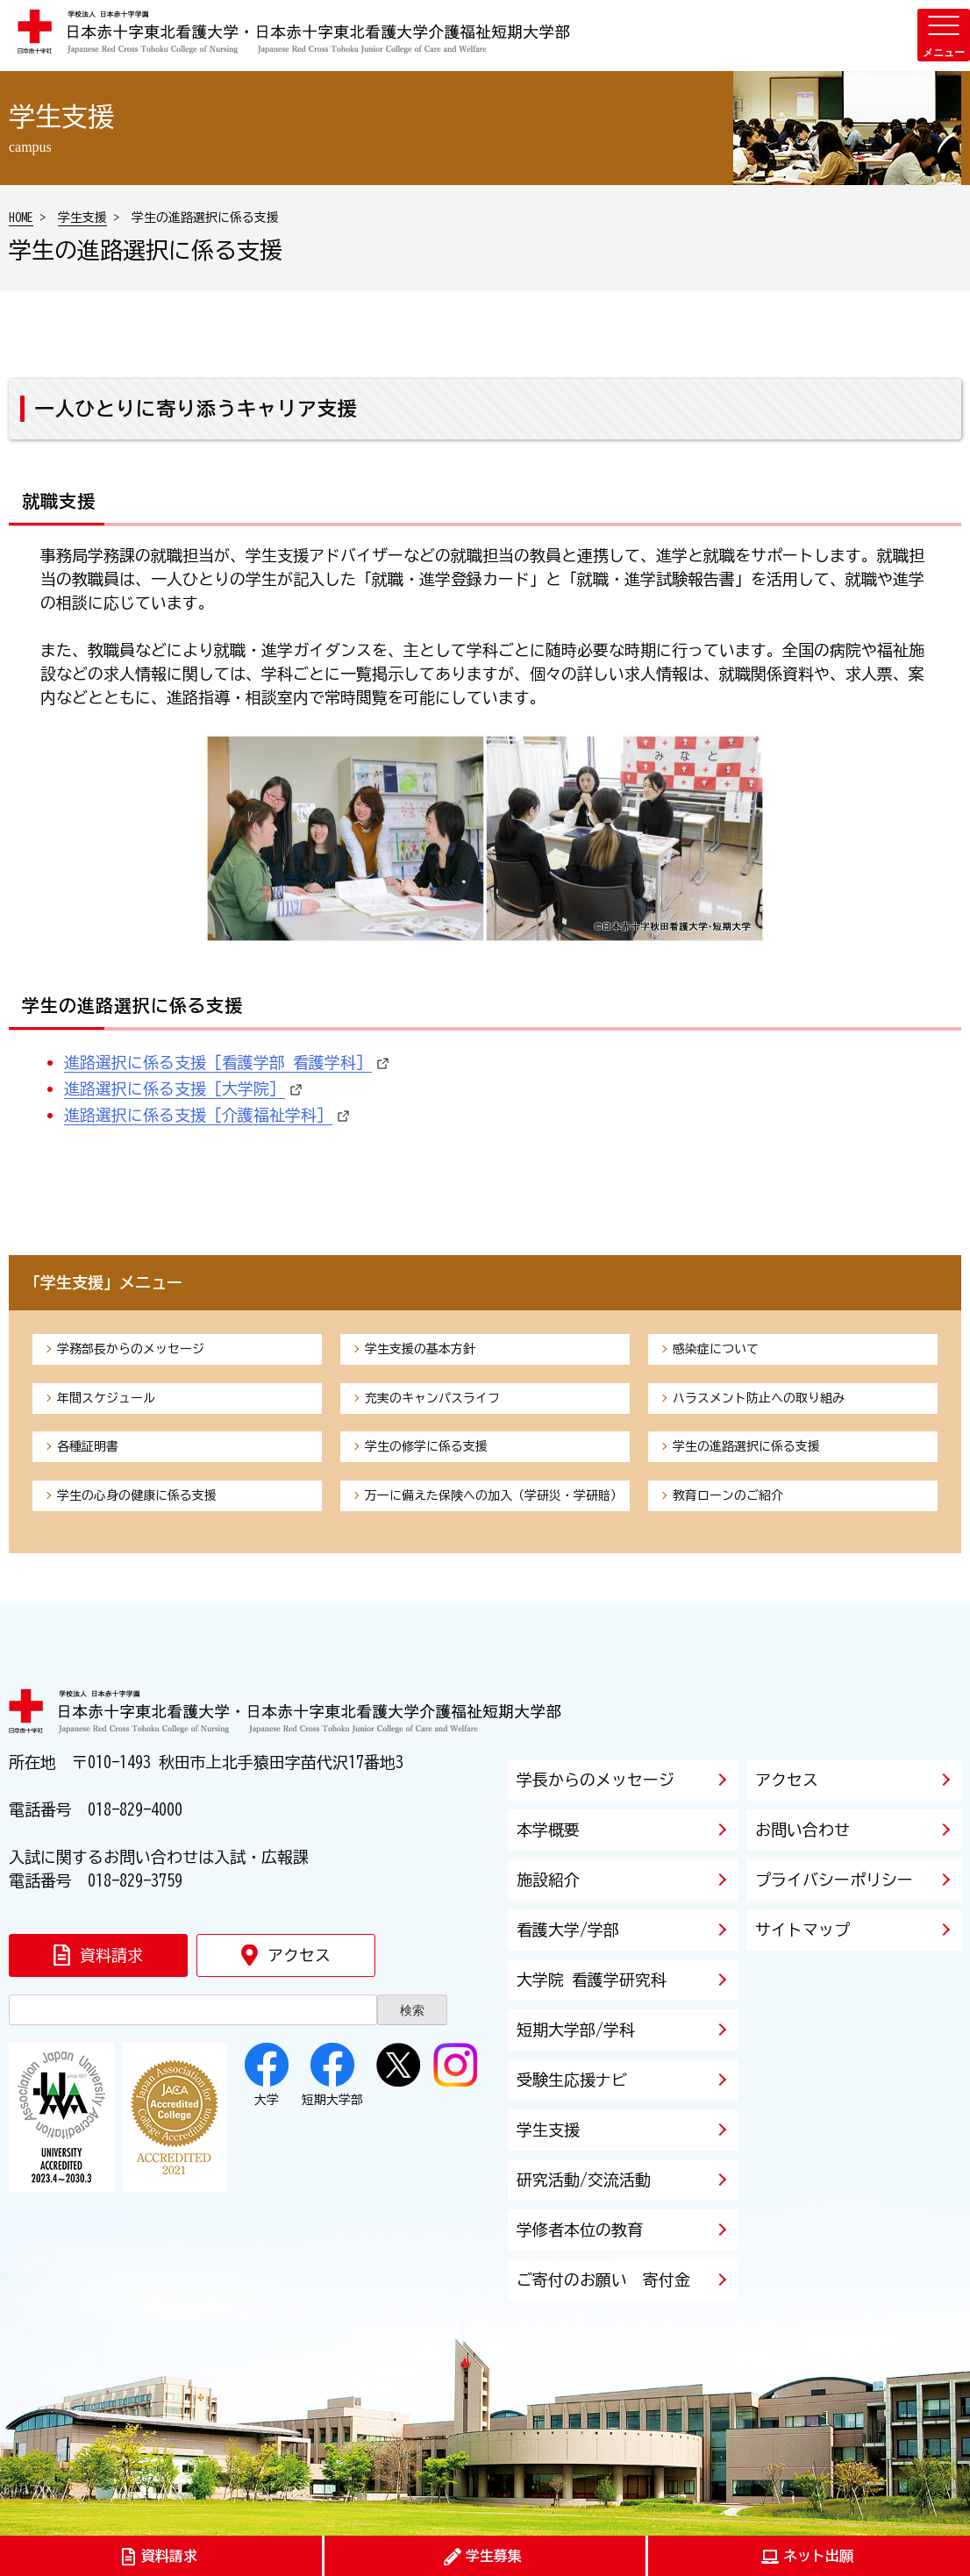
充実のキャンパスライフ (432, 1398)
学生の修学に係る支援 (426, 1446)
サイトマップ (802, 1929)
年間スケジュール (106, 1398)
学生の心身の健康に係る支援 (137, 1495)
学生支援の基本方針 (420, 1349)
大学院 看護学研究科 (592, 1979)
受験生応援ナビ (572, 2079)
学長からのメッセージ (595, 1780)
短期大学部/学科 (576, 2029)
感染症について (716, 1349)
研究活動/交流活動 (584, 2179)
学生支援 (82, 217)
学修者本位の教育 (580, 2229)
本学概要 (548, 1829)
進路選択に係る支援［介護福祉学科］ (198, 1115)
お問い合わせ (802, 1829)
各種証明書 (87, 1446)
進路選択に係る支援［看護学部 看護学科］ (218, 1062)
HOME (21, 217)
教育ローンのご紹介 (728, 1495)
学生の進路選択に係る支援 (746, 1446)
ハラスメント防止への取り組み (759, 1398)
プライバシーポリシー (834, 1879)
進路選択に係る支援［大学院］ (174, 1088)
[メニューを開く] (943, 35)
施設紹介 (548, 1879)
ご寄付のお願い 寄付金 (603, 2279)
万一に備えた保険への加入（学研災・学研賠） (494, 1495)
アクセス (786, 1780)
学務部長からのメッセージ (130, 1349)
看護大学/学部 (568, 1929)
